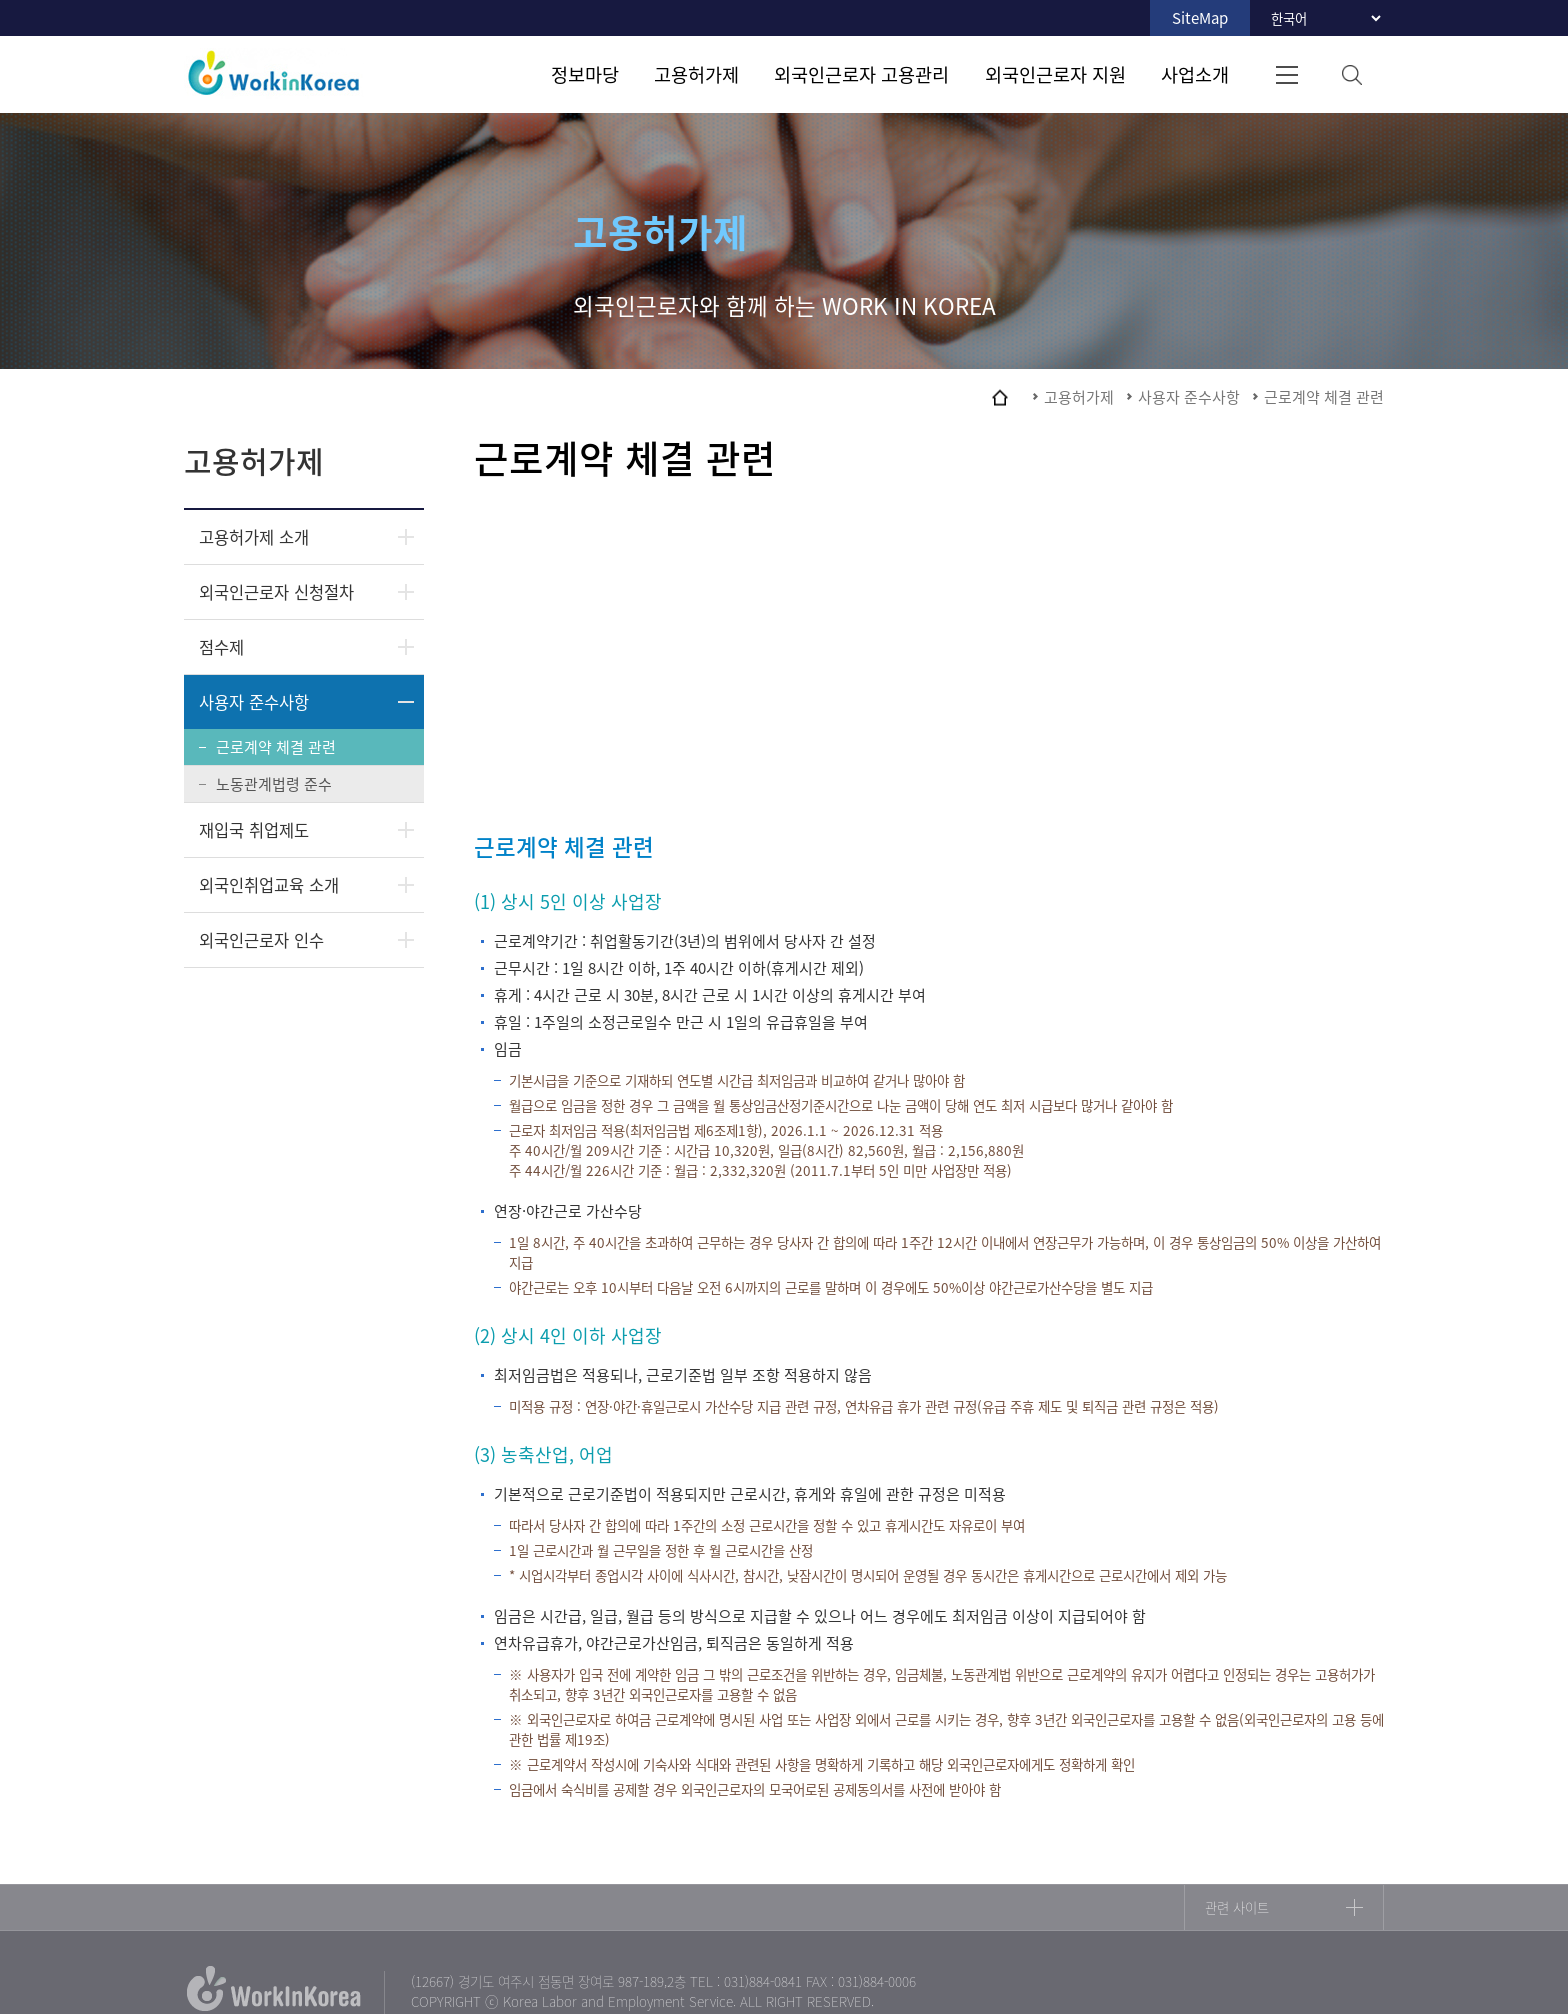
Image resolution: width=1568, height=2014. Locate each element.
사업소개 (1195, 74)
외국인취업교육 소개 (269, 885)
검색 (1351, 74)
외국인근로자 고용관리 (861, 74)
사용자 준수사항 (254, 702)
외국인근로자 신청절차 (276, 592)
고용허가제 (696, 74)
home (1000, 397)
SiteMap (1200, 18)
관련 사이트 (1237, 1907)
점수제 (221, 647)
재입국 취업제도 (254, 830)
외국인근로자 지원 (1055, 74)
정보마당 (585, 74)
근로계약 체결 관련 (276, 747)
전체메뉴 (1286, 74)
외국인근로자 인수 (261, 940)
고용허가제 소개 (254, 537)
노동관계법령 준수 (274, 784)
